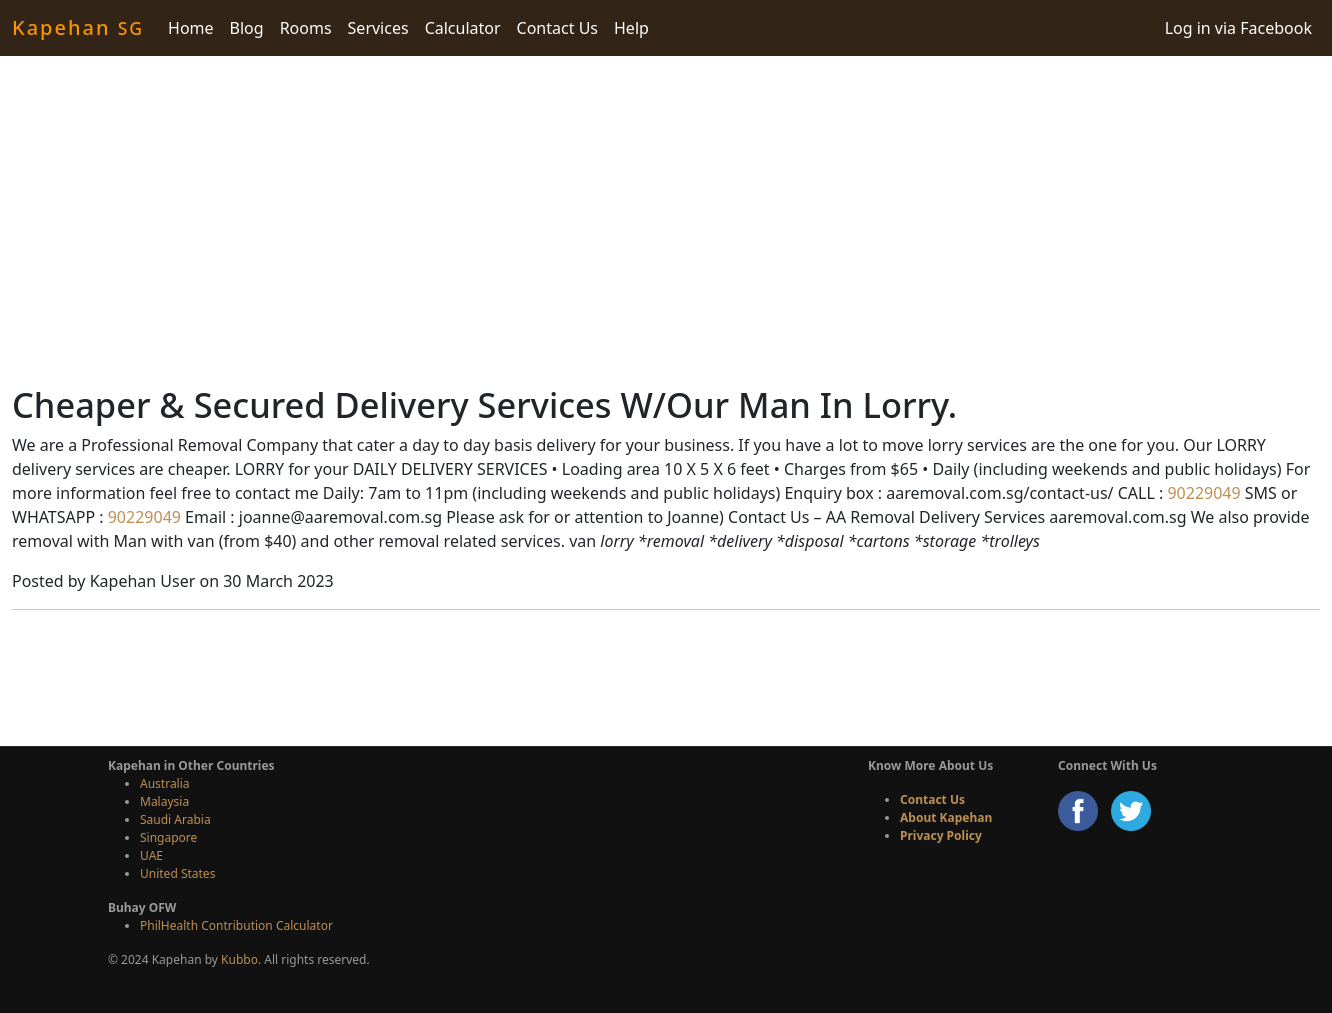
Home (191, 28)
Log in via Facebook (1238, 28)
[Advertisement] (666, 220)
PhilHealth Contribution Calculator (236, 925)
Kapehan (78, 27)
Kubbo (239, 959)
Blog (247, 28)
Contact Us (557, 28)
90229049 (1201, 493)
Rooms (306, 28)
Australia (165, 783)
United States (177, 873)
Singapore (168, 837)
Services (378, 28)
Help (631, 28)
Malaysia (164, 801)
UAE (151, 855)
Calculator (463, 28)
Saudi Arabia (175, 819)
